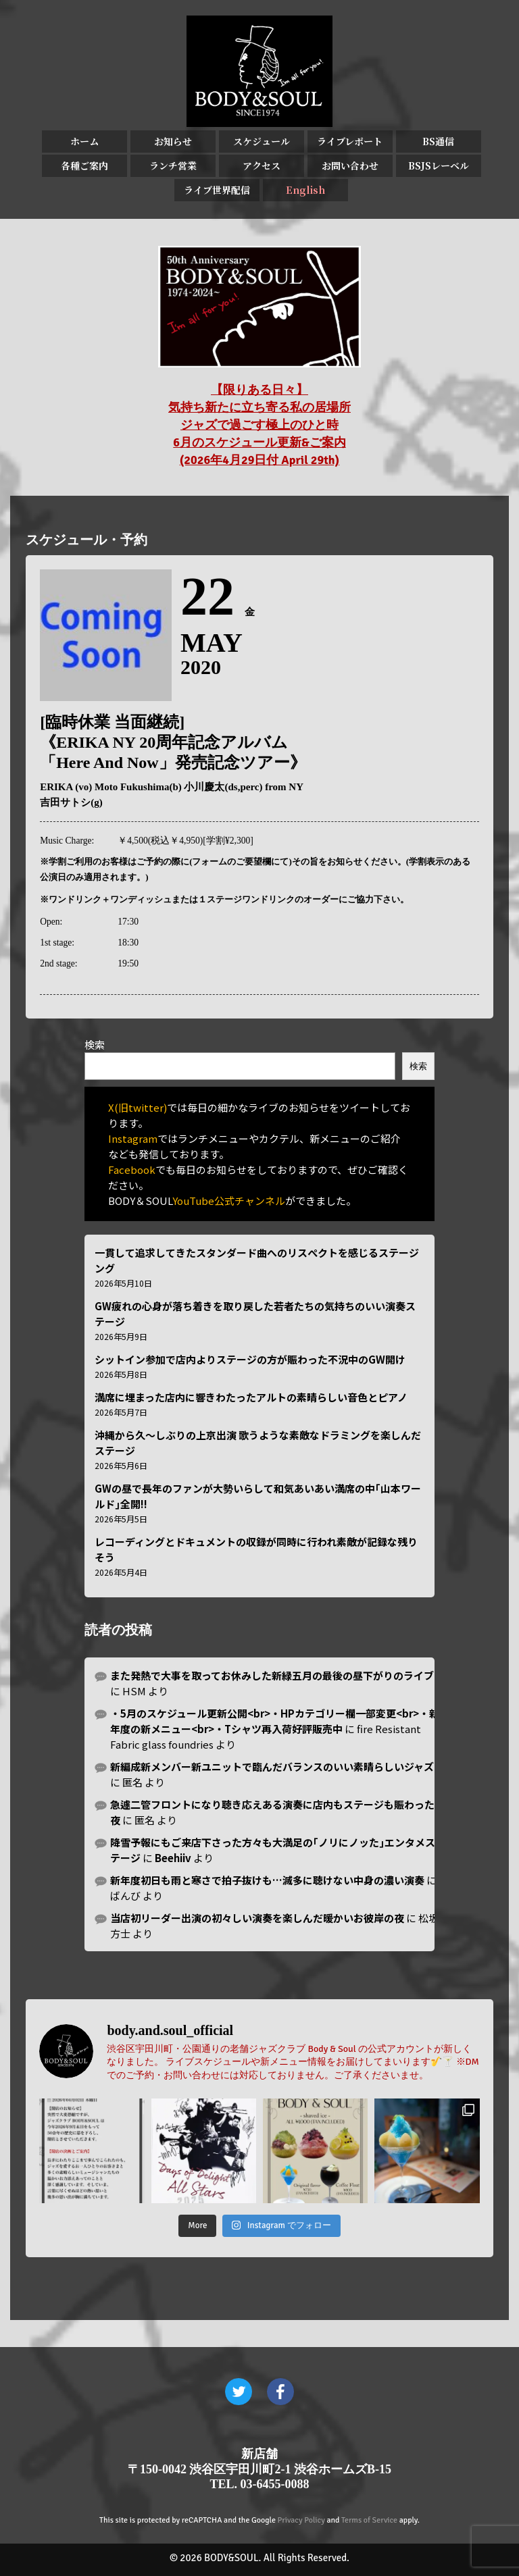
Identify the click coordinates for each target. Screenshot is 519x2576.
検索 (94, 1044)
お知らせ (173, 141)
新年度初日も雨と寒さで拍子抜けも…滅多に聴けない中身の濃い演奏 (267, 1880)
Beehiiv (173, 1858)
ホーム (84, 141)
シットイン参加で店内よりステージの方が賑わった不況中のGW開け (250, 1359)
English (305, 190)
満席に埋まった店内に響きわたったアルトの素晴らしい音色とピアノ (251, 1397)
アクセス (261, 165)
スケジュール (261, 141)
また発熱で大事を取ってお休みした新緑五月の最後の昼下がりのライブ (272, 1675)
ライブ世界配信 (217, 190)
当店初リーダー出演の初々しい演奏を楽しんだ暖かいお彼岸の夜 (257, 1918)
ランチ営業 (173, 165)
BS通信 (438, 141)
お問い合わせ (350, 165)
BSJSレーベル (438, 165)
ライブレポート (349, 141)
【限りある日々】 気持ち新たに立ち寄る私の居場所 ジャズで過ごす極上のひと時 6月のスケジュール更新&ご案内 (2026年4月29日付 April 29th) (259, 424)
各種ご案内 (84, 165)
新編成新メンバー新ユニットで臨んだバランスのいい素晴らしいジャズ (272, 1766)
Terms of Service (369, 2520)
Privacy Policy (301, 2520)
